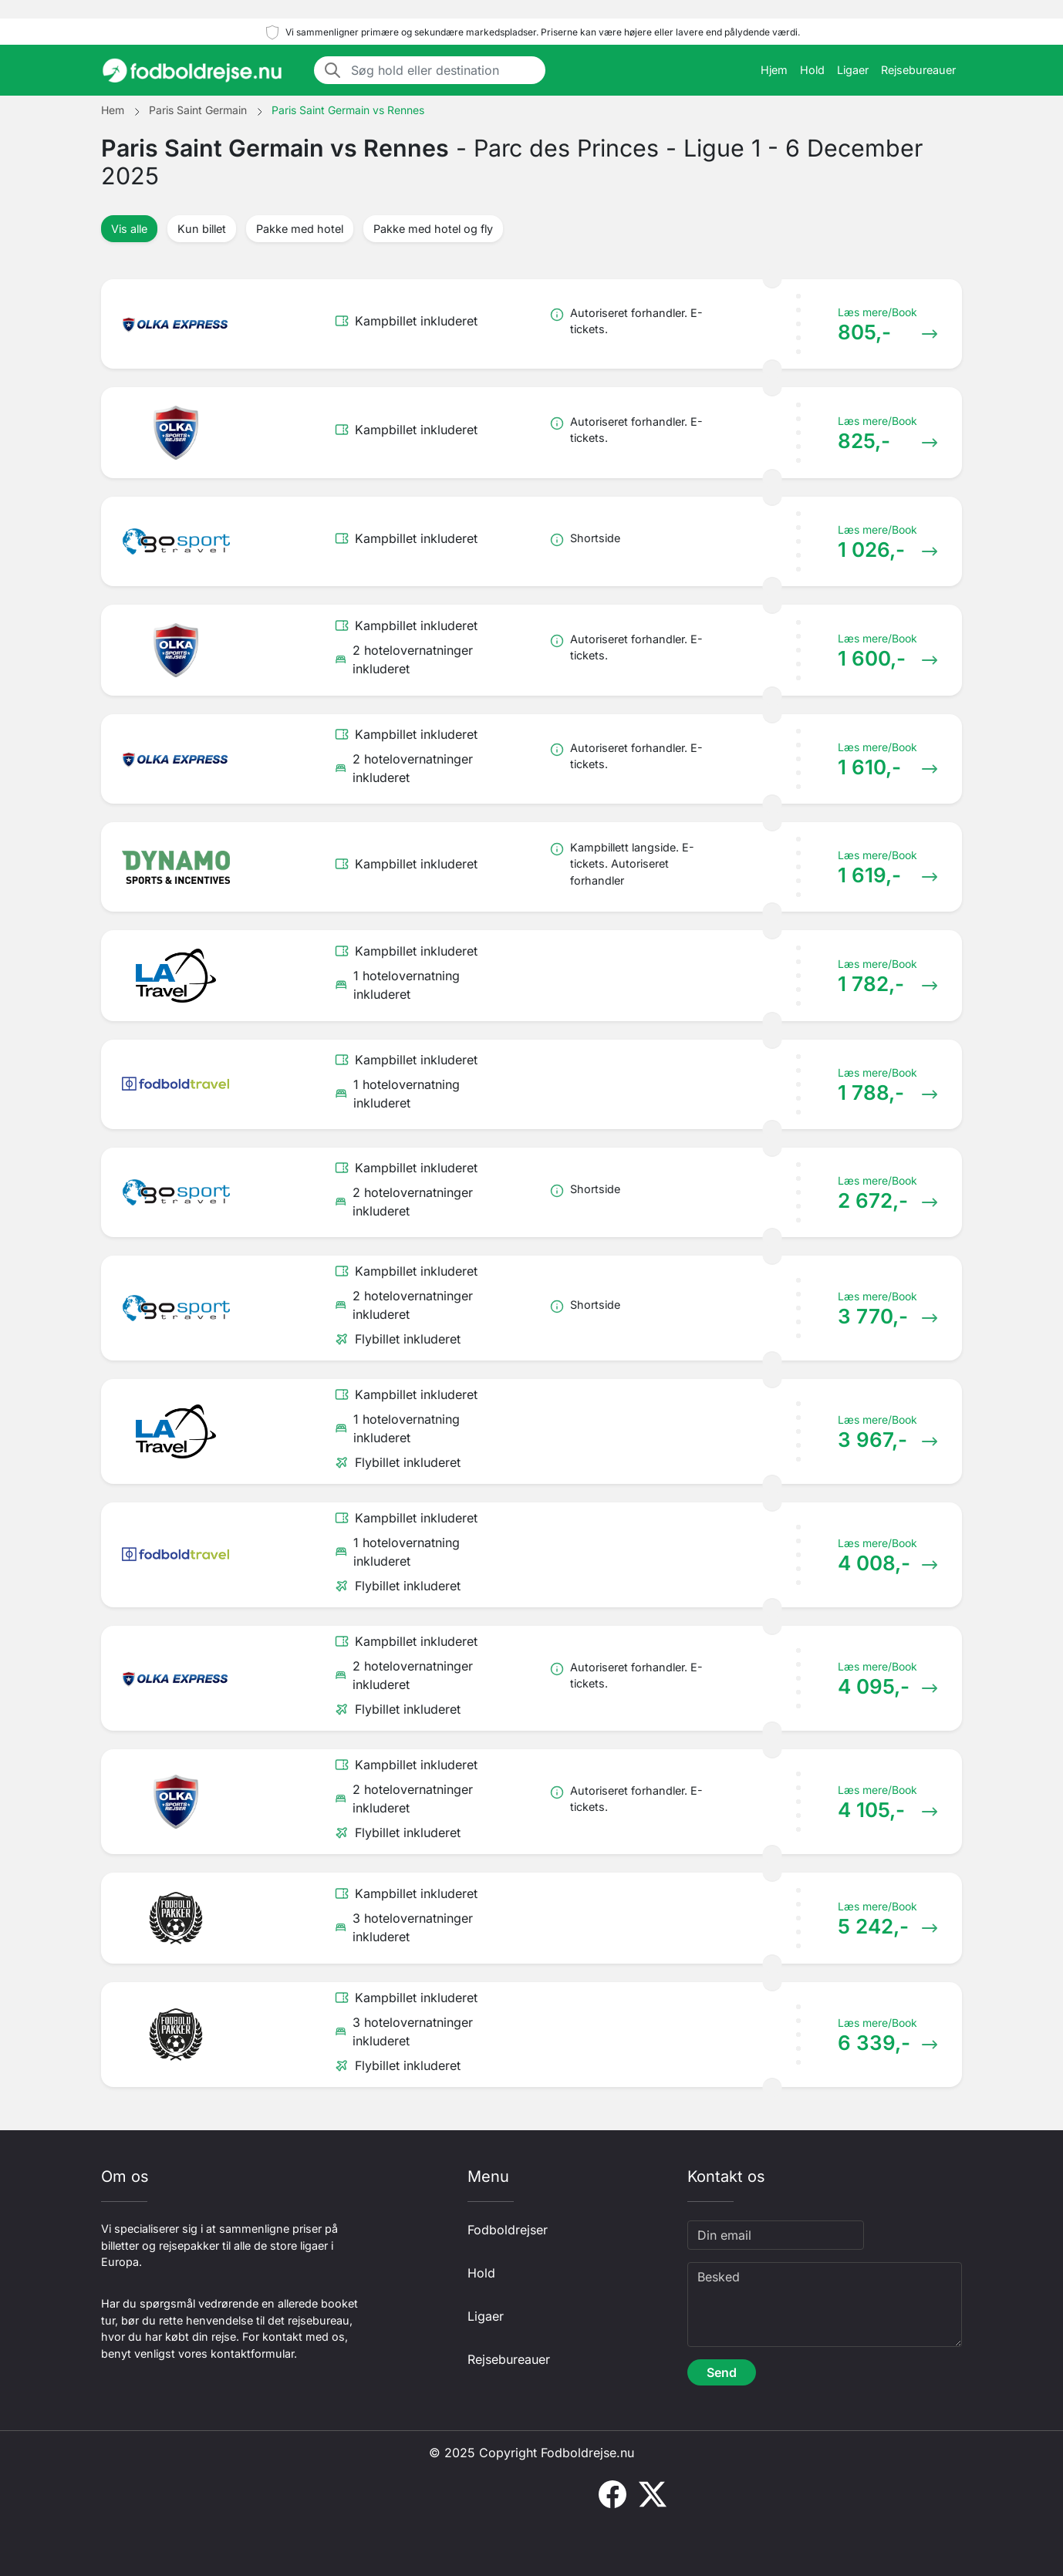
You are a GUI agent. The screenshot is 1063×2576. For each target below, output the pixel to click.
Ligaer (853, 69)
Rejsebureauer (918, 69)
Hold (812, 69)
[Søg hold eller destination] (443, 70)
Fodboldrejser (507, 2229)
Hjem (774, 69)
